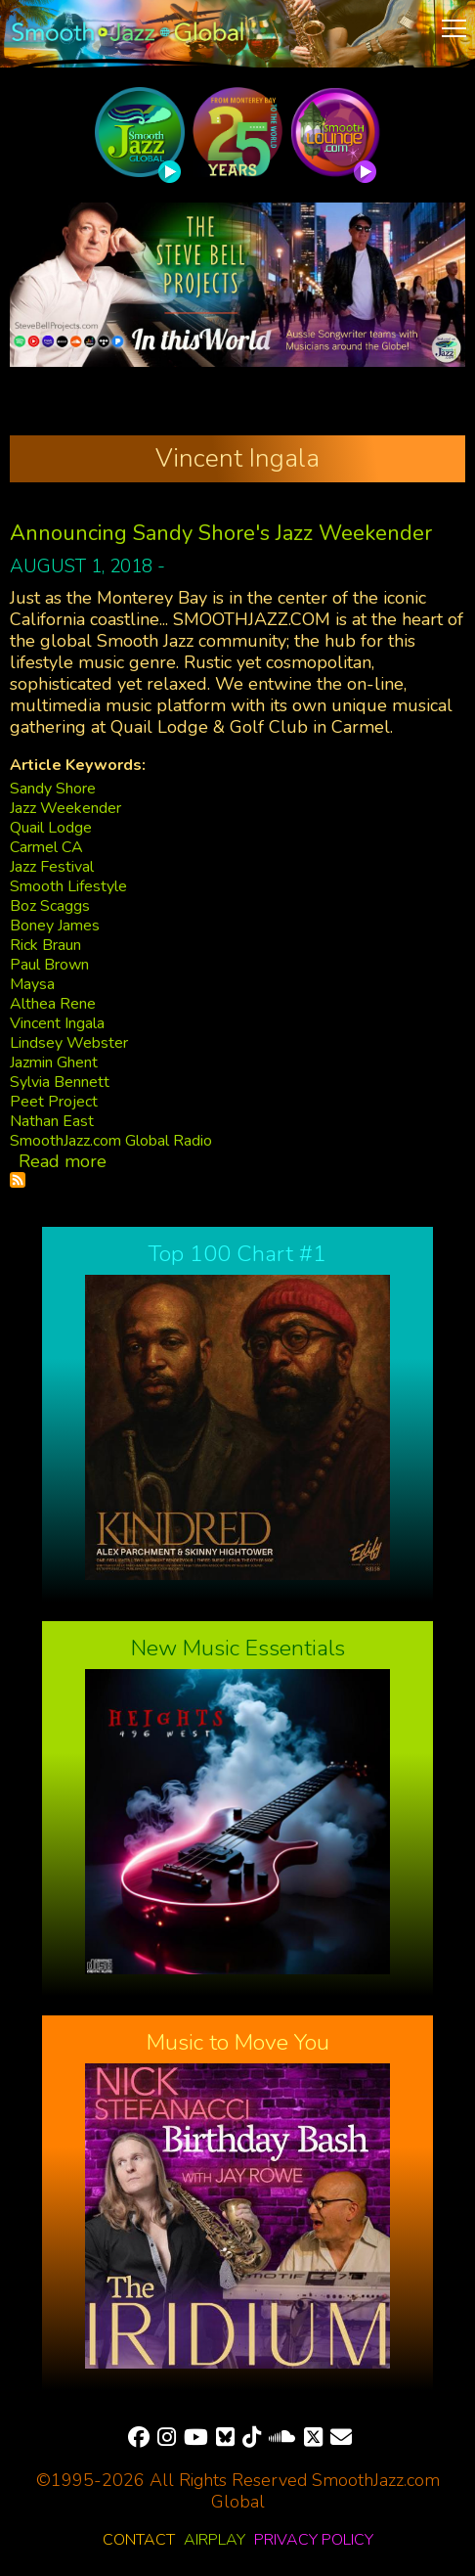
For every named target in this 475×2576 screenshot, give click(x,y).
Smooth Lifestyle (68, 886)
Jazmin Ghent (54, 1062)
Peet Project (54, 1101)
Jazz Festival (52, 867)
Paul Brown (49, 964)
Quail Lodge (51, 827)
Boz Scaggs (50, 906)
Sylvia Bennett (59, 1082)
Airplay (214, 2540)
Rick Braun (45, 945)
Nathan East (52, 1121)
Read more (63, 1161)
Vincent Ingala (57, 1023)
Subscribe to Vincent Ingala (17, 1180)
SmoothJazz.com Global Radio (111, 1141)
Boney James (55, 925)
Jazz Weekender (65, 808)
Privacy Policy (313, 2540)
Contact (139, 2540)
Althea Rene (53, 1004)
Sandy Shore (53, 788)
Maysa (32, 984)
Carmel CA (46, 847)
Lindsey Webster (69, 1043)
